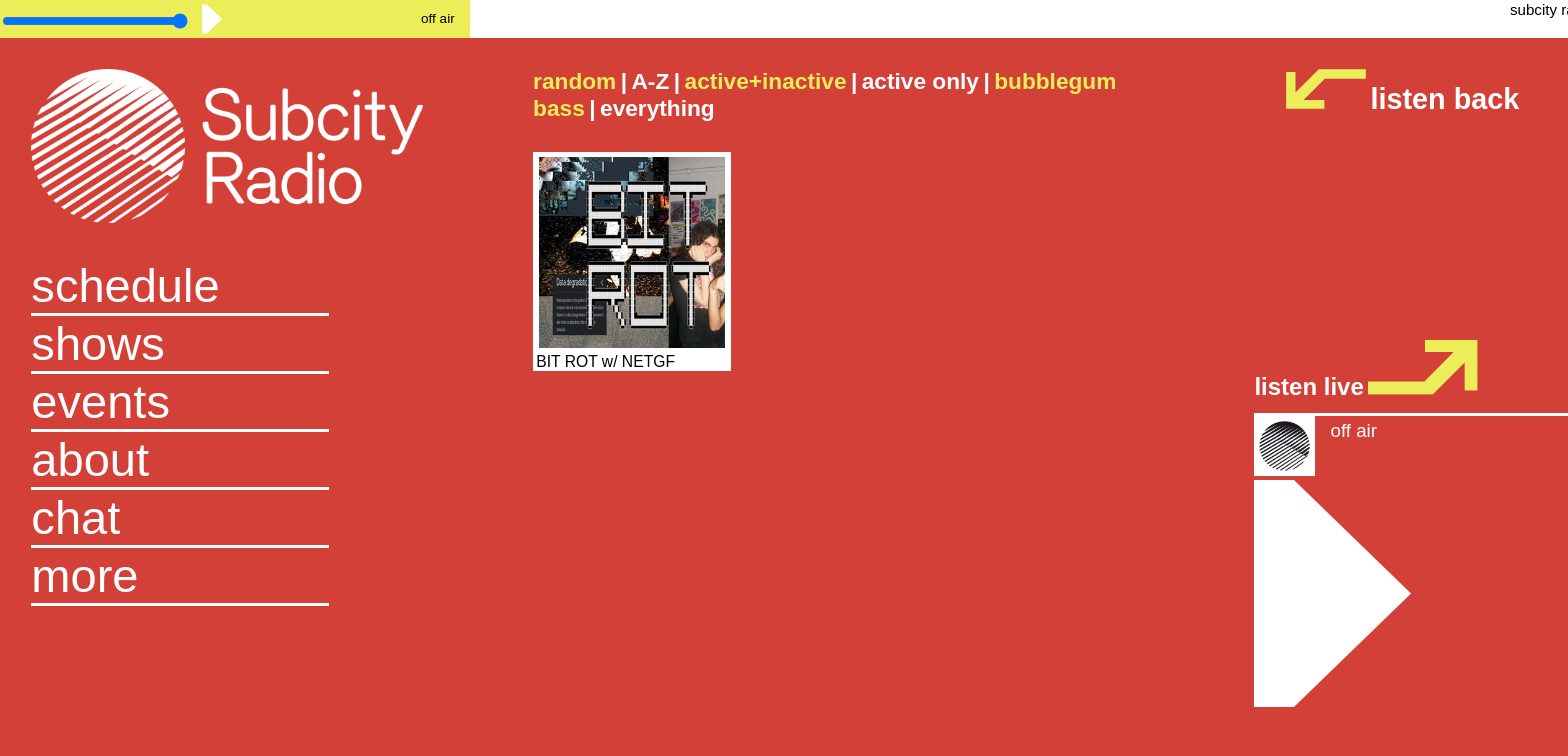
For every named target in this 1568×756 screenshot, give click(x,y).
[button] (235, 577)
